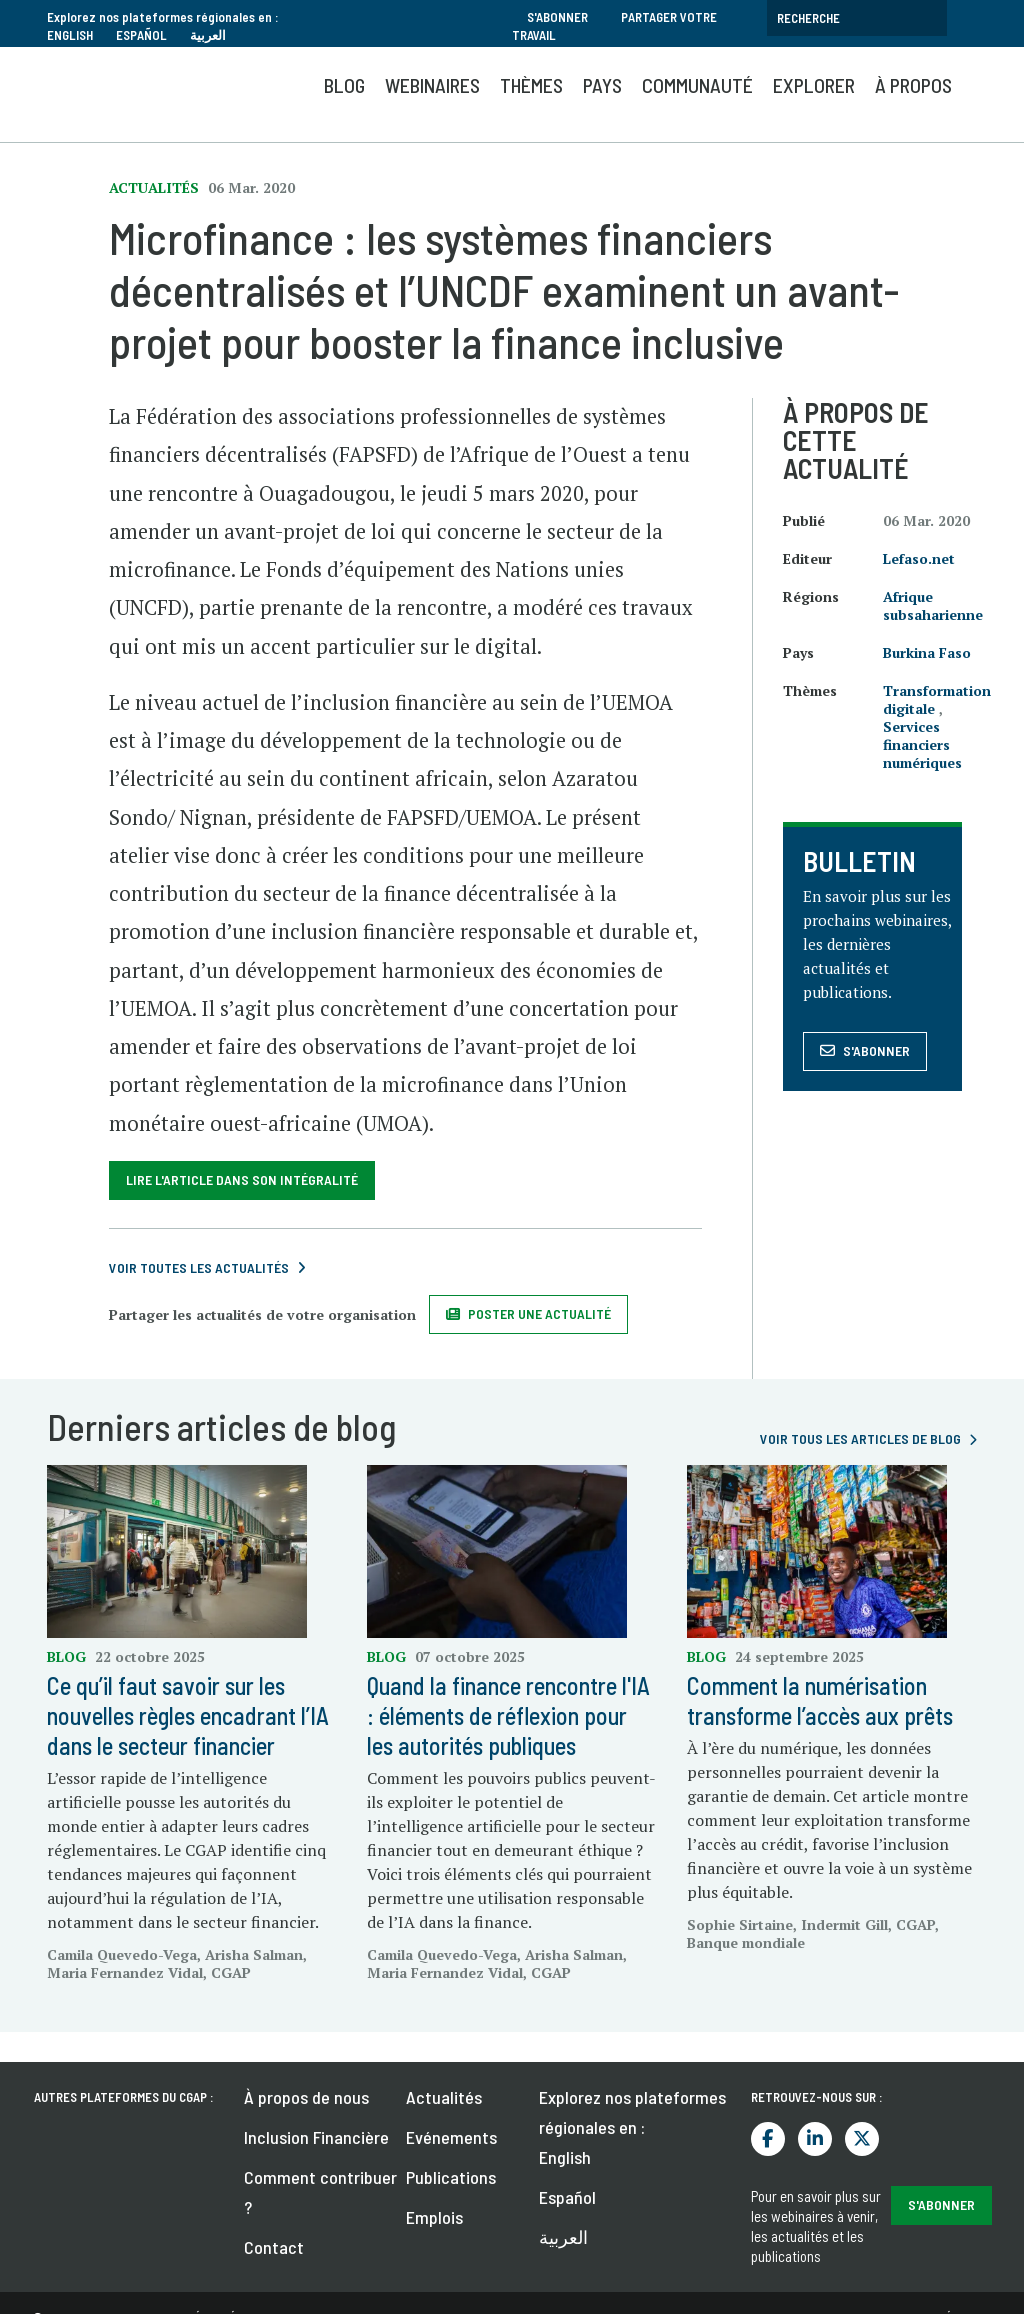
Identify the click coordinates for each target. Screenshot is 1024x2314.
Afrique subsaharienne (933, 605)
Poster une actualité (539, 1313)
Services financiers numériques (922, 744)
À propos (913, 85)
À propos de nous (306, 2097)
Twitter (862, 2139)
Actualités (444, 2097)
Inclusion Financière (316, 2137)
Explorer (814, 85)
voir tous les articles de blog (860, 1438)
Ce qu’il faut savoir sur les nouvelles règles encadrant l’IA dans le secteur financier (188, 1715)
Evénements (451, 2137)
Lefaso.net (919, 558)
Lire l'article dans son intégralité (242, 1179)
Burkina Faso (927, 652)
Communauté (697, 85)
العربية (208, 35)
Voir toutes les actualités (199, 1267)
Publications (451, 2177)
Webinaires (432, 85)
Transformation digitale (937, 699)
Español (141, 35)
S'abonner (557, 17)
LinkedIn (815, 2139)
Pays (602, 85)
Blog (344, 85)
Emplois (434, 2217)
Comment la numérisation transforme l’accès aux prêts (820, 1700)
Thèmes (531, 85)
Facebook (768, 2139)
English (70, 35)
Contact (274, 2247)
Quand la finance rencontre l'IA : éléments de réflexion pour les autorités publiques (508, 1715)
